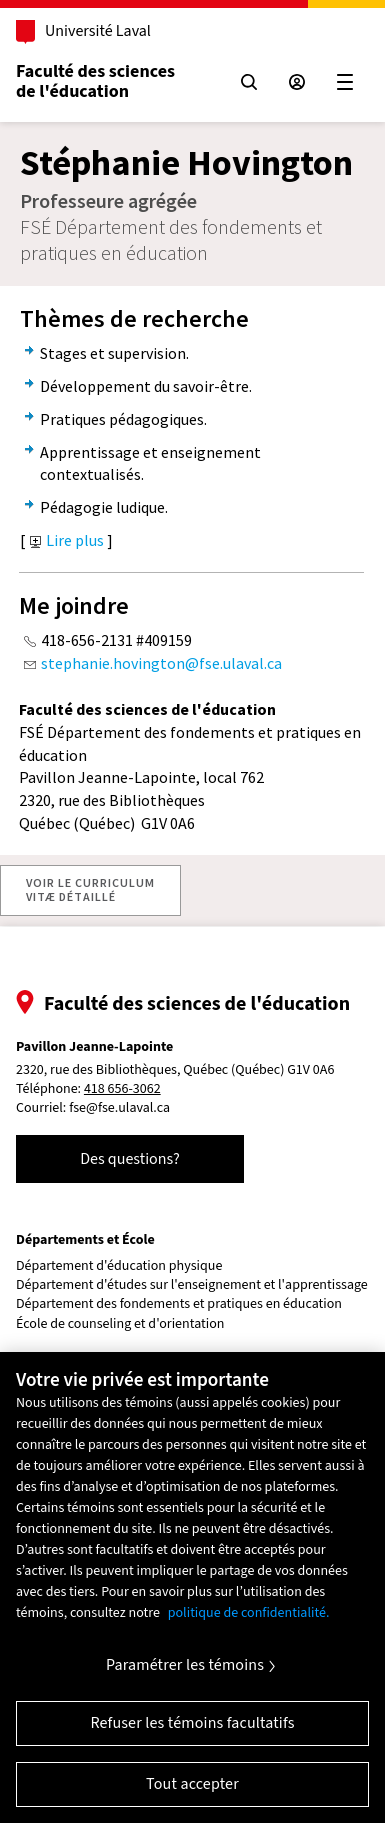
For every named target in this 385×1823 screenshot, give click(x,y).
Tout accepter (192, 1784)
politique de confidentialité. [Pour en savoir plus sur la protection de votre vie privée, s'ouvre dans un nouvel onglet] (249, 1613)
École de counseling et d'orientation (120, 1324)
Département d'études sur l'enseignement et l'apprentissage (192, 1285)
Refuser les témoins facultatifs (192, 1723)
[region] (192, 1587)
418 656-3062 (122, 1089)
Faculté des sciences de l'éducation (95, 81)
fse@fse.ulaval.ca (119, 1108)
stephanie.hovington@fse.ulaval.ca (161, 663)
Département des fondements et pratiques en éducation (179, 1304)
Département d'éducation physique (119, 1266)
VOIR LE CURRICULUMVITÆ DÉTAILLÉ (90, 889)
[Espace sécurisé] (297, 82)
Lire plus (67, 540)
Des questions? (130, 1159)
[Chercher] (249, 82)
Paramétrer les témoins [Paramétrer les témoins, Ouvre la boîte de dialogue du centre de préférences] (185, 1665)
